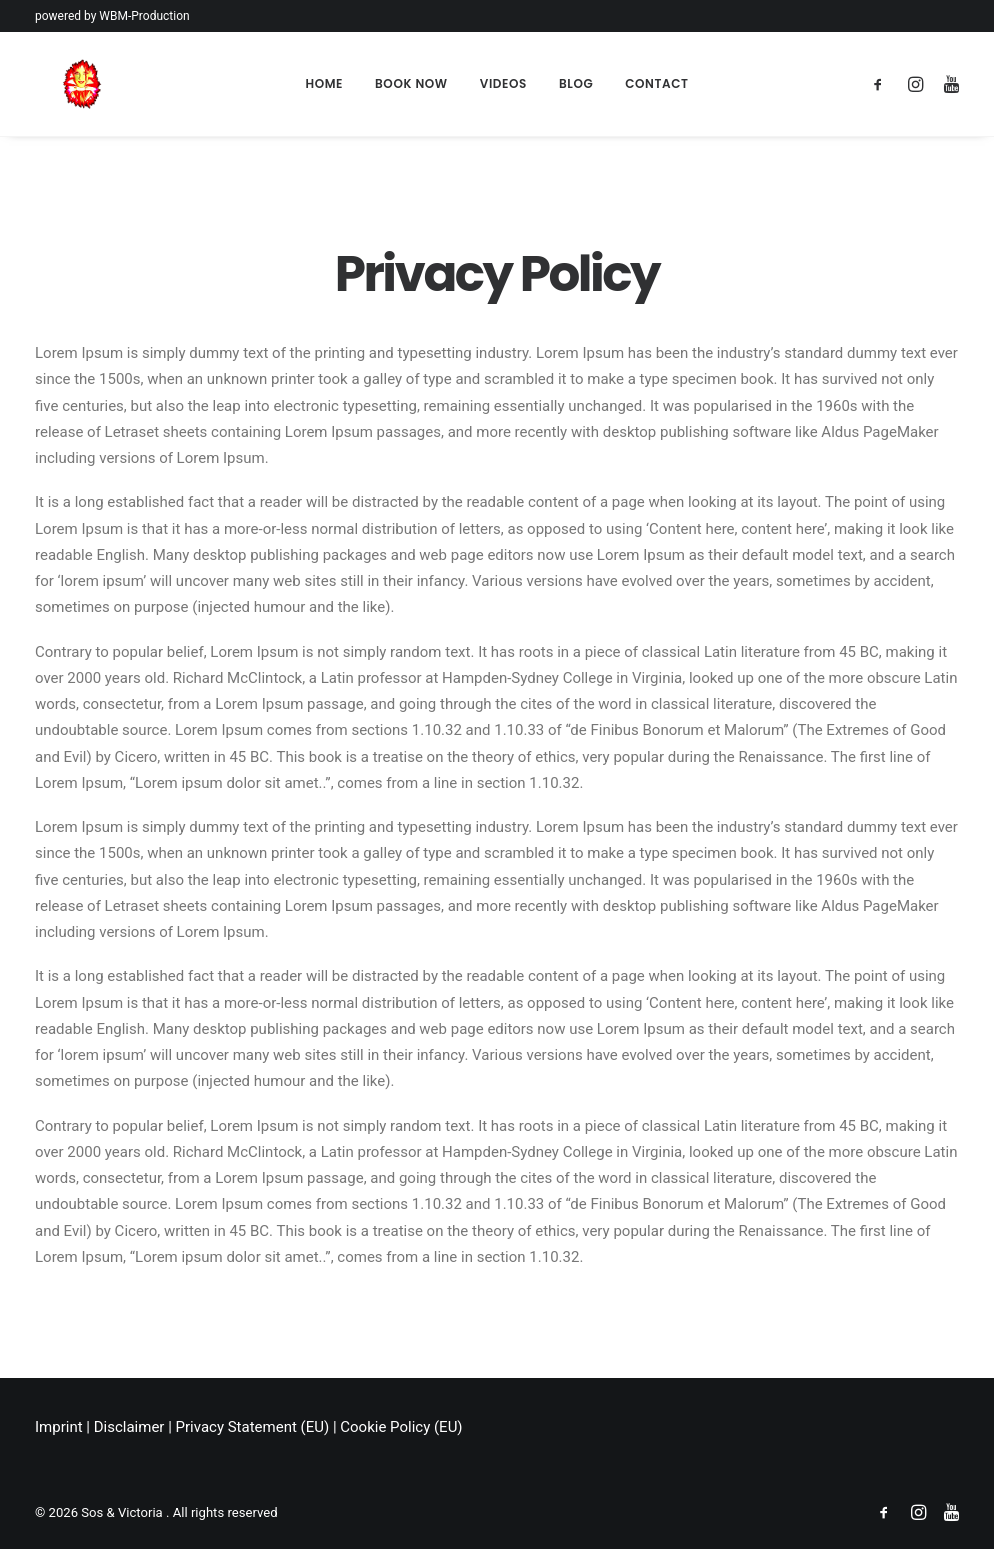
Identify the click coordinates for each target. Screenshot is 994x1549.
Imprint (59, 1427)
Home (324, 83)
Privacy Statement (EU (250, 1427)
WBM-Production (144, 16)
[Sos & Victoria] (55, 84)
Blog (576, 83)
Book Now (411, 83)
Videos (503, 83)
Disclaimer (129, 1427)
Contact (656, 83)
